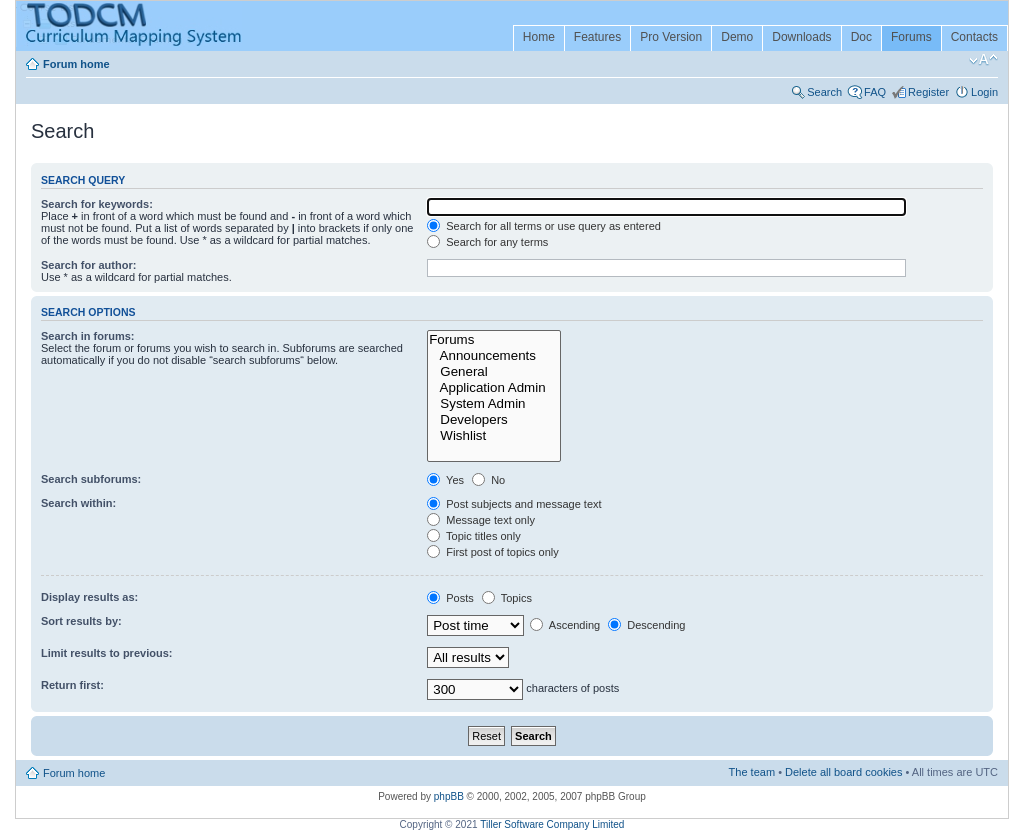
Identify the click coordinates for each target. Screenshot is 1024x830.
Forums (911, 37)
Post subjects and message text (514, 504)
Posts (450, 598)
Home (539, 37)
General (494, 372)
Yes (445, 480)
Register (928, 92)
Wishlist (494, 436)
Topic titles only (473, 536)
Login (984, 92)
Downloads (801, 37)
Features (597, 37)
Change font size (983, 60)
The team (752, 772)
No (488, 480)
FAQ (875, 92)
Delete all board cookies (843, 772)
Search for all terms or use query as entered (544, 226)
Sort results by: (81, 621)
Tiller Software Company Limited (552, 824)
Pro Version (671, 37)
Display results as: (89, 597)
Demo (737, 37)
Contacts (974, 37)
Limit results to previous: (106, 653)
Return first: (72, 685)
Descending (646, 625)
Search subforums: (91, 479)
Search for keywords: (97, 204)
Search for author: (88, 265)
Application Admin (494, 388)
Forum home (76, 64)
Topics (507, 598)
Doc (861, 37)
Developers (494, 420)
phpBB (449, 796)
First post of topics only (493, 552)
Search (824, 92)
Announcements (494, 356)
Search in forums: (88, 336)
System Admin (494, 404)
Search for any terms (487, 242)
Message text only (481, 520)
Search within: (78, 503)
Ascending (565, 625)
